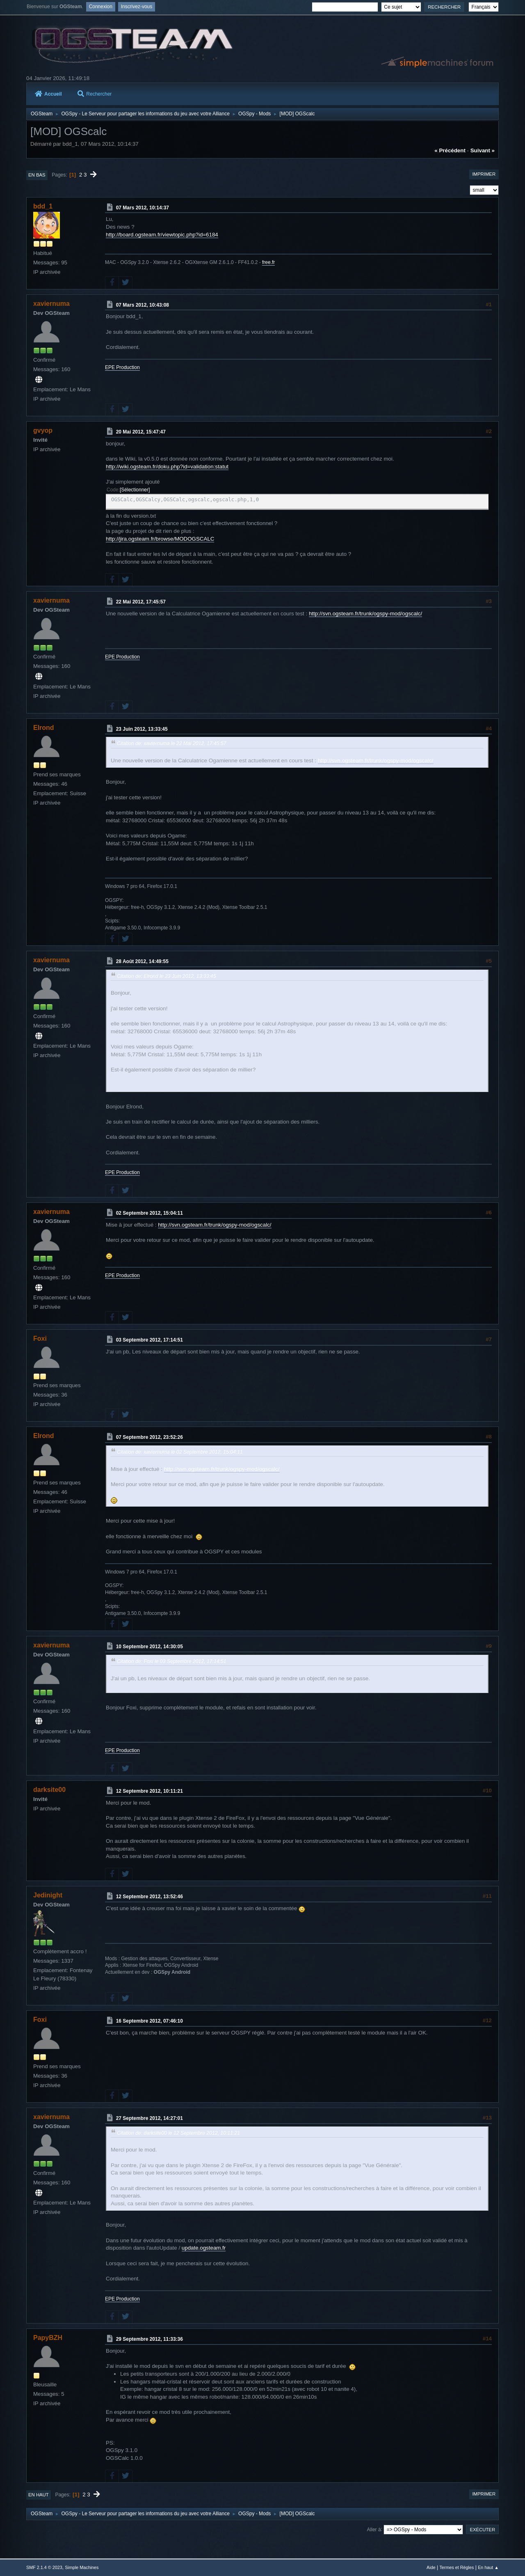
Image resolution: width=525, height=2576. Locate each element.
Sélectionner (134, 490)
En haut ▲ (488, 2567)
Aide (431, 2567)
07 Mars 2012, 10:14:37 (142, 208)
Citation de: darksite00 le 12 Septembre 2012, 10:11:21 (178, 2133)
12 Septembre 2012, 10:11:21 (149, 1791)
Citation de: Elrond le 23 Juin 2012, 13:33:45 (166, 976)
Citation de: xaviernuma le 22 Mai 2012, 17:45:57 (171, 743)
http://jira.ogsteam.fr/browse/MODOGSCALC (160, 539)
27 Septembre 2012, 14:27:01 (149, 2118)
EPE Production (122, 367)
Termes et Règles (456, 2567)
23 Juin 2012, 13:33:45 (142, 729)
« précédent (450, 150)
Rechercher (95, 94)
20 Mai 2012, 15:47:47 (141, 432)
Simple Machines (81, 2567)
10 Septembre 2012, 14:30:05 (149, 1646)
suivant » (482, 150)
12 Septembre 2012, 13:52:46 (149, 1896)
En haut (38, 2494)
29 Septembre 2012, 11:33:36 (149, 2339)
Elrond (43, 727)
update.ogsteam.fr (204, 2248)
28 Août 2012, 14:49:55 (142, 961)
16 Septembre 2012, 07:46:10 (149, 2021)
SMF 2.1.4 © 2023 (44, 2567)
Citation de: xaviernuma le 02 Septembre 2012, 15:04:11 (180, 1452)
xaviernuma (51, 303)
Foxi (40, 1338)
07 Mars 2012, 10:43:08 (142, 304)
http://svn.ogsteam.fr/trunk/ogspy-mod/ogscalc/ (365, 613)
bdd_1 (42, 206)
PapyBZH (47, 2337)
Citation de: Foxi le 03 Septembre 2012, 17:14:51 (171, 1661)
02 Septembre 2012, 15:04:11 (149, 1213)
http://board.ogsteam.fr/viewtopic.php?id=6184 (162, 235)
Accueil (48, 94)
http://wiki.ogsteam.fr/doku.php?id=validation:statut (167, 466)
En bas (37, 174)
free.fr (268, 262)
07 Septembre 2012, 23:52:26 (149, 1437)
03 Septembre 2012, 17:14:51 (149, 1340)
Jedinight (47, 1895)
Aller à (374, 2529)
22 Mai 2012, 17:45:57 (141, 602)
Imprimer (483, 174)
